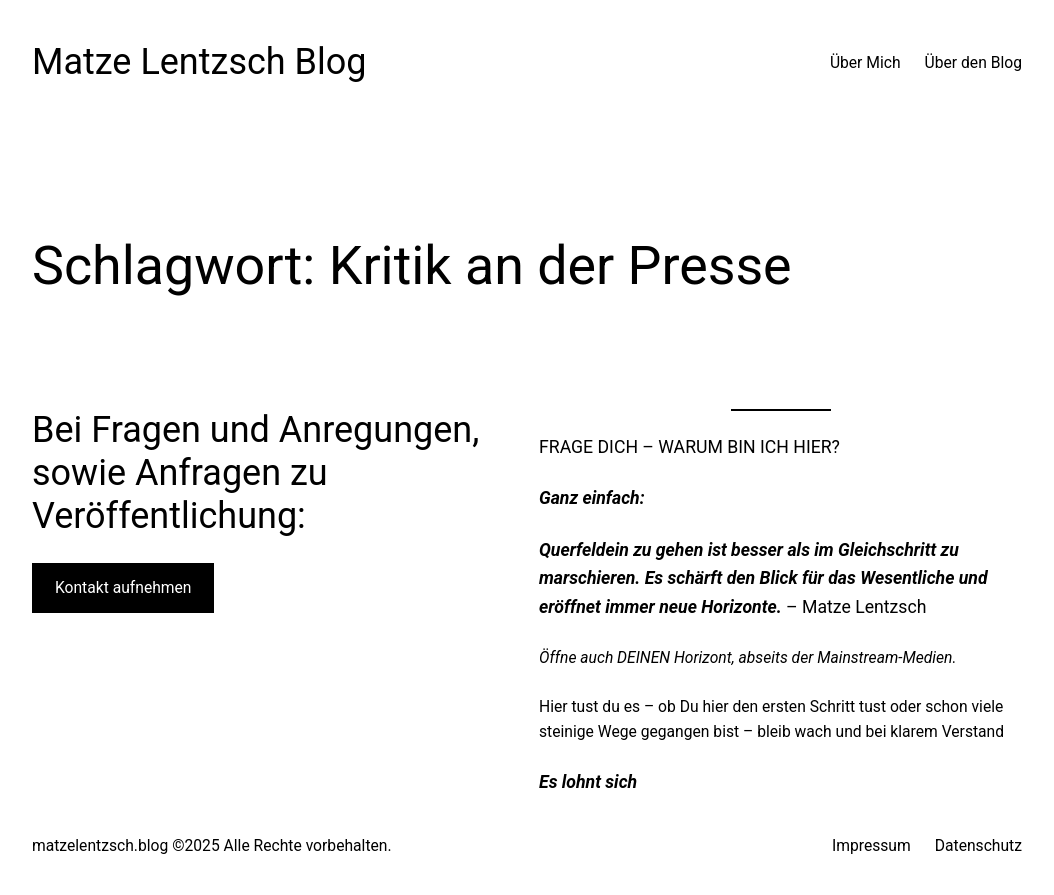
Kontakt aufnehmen (123, 587)
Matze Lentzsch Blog (199, 62)
